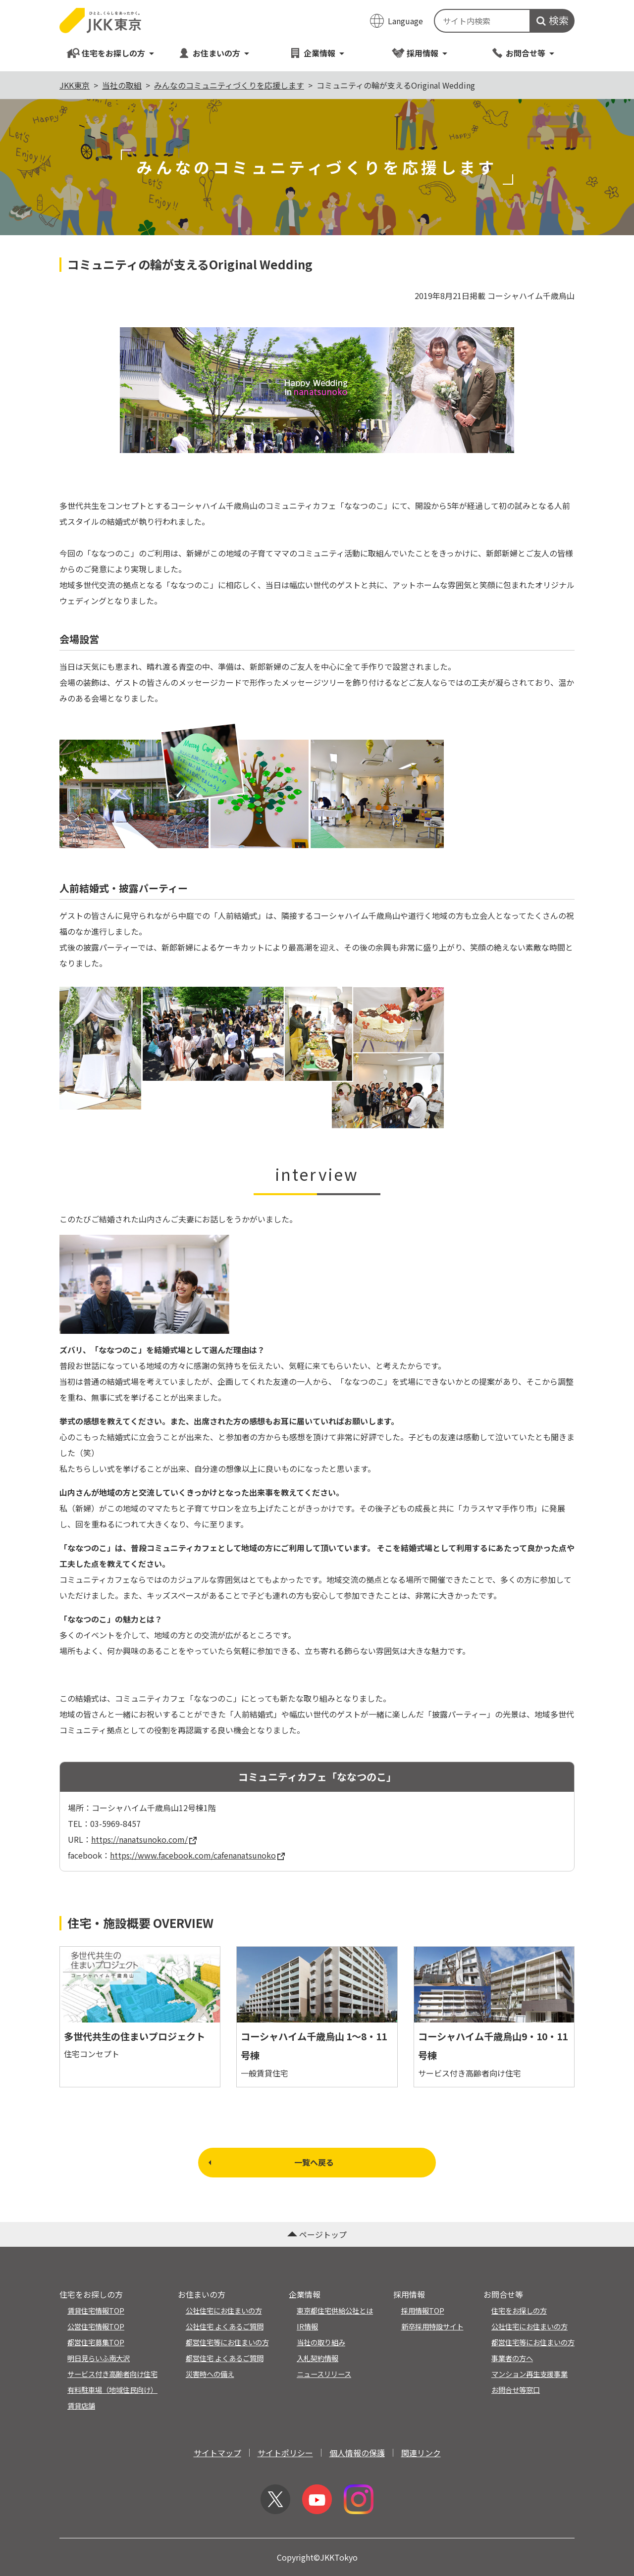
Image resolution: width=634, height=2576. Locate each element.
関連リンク (421, 2453)
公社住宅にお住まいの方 (224, 2310)
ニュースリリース (324, 2374)
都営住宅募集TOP (95, 2342)
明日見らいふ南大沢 (98, 2358)
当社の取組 (122, 85)
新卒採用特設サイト (432, 2326)
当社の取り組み (321, 2342)
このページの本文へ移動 (317, 1)
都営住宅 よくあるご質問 (225, 2358)
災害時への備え (210, 2374)
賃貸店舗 (81, 2405)
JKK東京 (74, 85)
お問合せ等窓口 (515, 2389)
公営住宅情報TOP (95, 2326)
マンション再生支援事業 (529, 2374)
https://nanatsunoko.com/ (144, 1839)
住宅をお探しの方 (110, 52)
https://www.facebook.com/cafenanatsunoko (197, 1855)
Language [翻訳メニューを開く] (405, 21)
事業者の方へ (512, 2358)
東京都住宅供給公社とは (335, 2310)
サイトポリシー (285, 2453)
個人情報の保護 (357, 2453)
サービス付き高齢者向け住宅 (112, 2374)
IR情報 (307, 2326)
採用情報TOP (422, 2310)
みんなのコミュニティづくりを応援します (229, 85)
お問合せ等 (522, 52)
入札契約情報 (317, 2358)
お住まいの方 (213, 52)
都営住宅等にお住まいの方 (227, 2342)
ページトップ (317, 2234)
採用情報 (419, 52)
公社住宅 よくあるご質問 (225, 2326)
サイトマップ (217, 2453)
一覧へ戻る (270, 2162)
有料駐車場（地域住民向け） (112, 2389)
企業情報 (316, 52)
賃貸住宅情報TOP (95, 2310)
